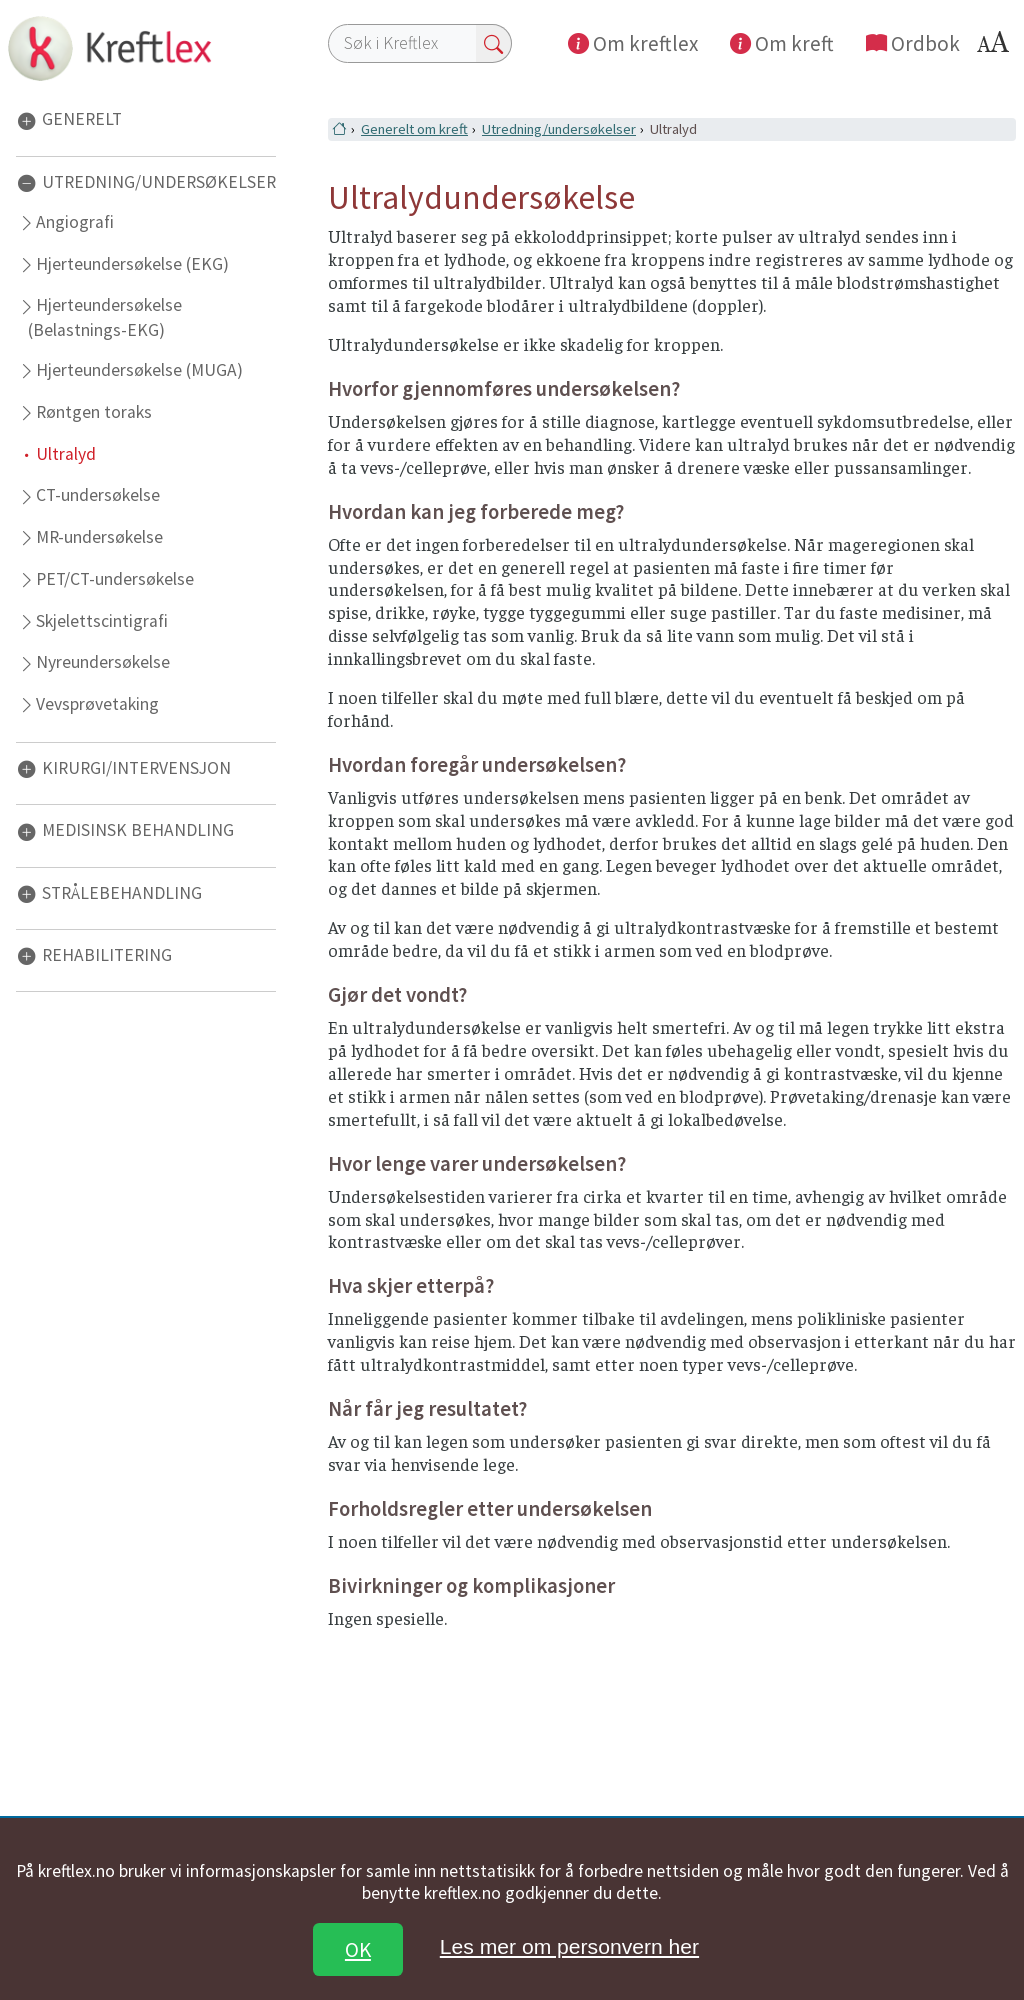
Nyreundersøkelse (103, 662)
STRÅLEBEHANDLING (122, 893)
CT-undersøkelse (98, 495)
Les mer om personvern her (569, 1946)
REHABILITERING (107, 955)
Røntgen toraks (94, 412)
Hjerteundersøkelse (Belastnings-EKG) (104, 317)
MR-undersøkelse (99, 537)
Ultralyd (66, 454)
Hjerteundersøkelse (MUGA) (139, 370)
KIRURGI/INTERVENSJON (136, 768)
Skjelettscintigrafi (102, 621)
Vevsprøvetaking (97, 704)
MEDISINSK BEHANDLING (138, 831)
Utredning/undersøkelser (559, 129)
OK (358, 1949)
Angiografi (75, 222)
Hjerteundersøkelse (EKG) (132, 264)
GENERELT (82, 120)
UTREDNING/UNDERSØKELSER (159, 182)
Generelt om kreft (414, 129)
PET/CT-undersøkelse (115, 579)
